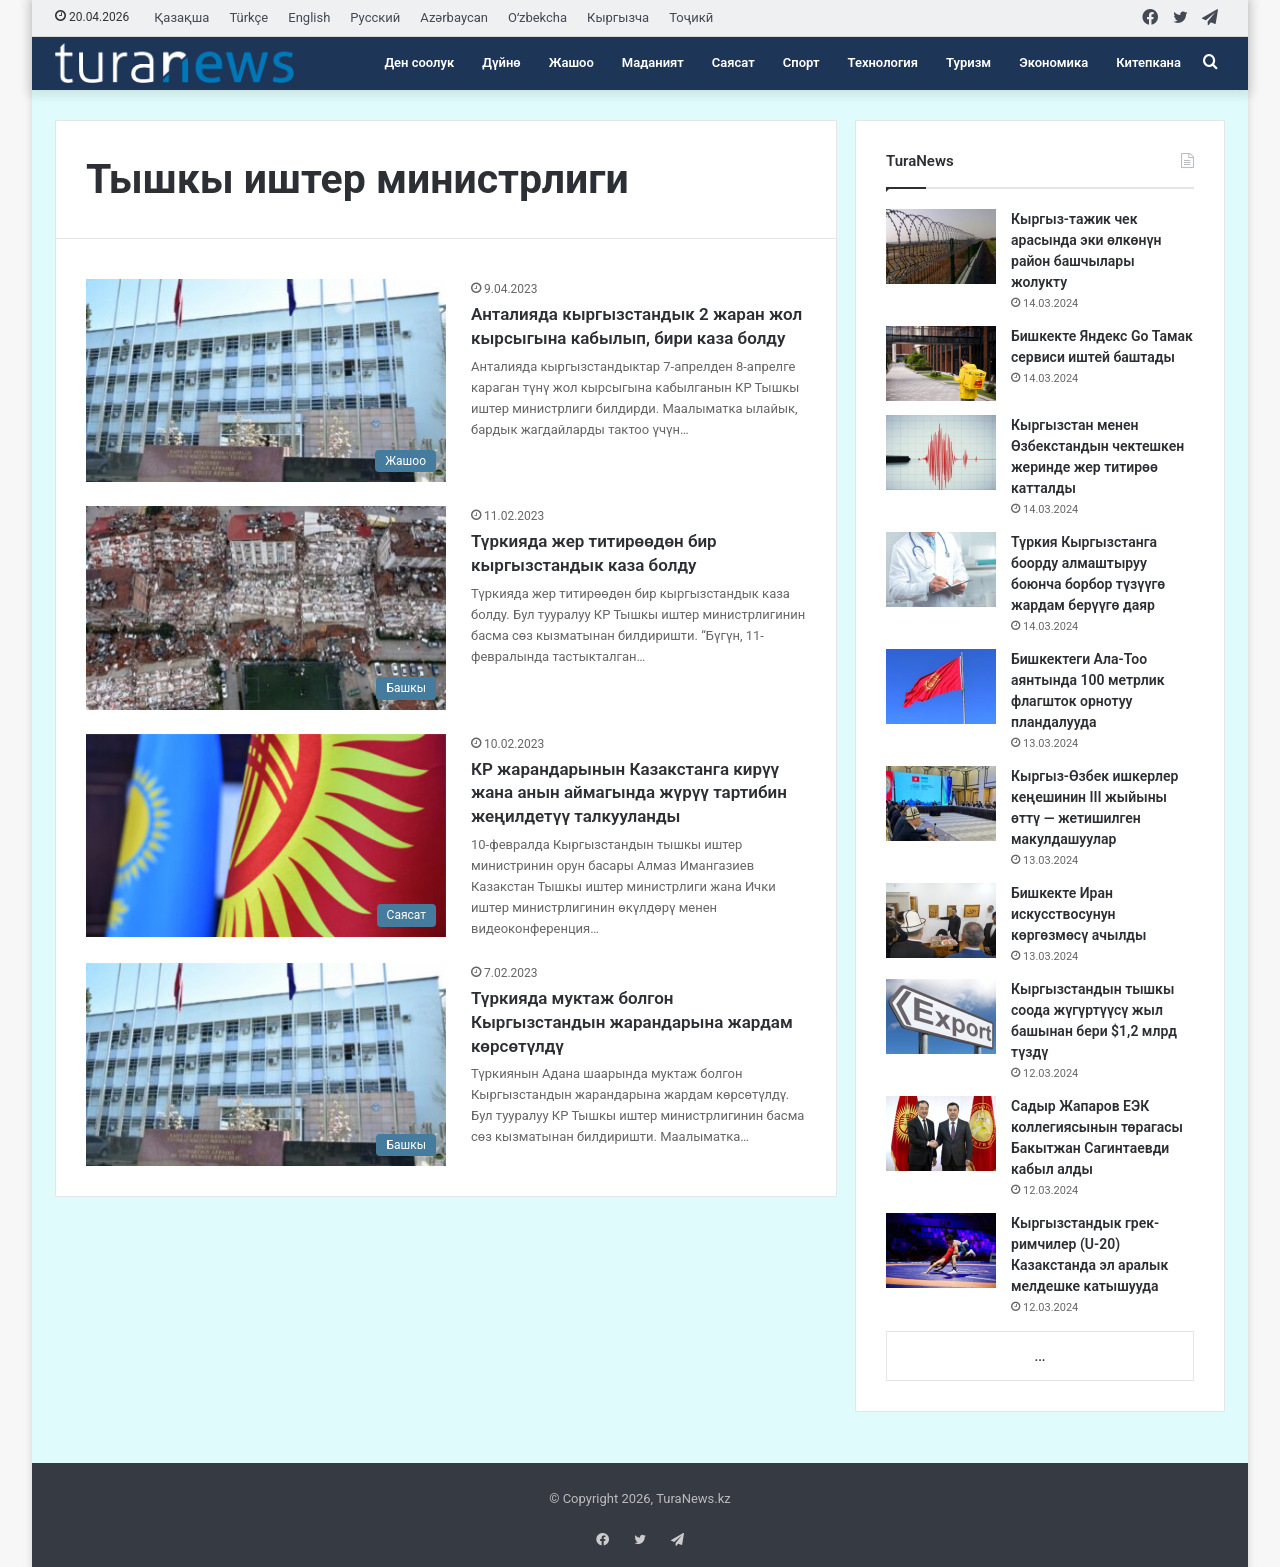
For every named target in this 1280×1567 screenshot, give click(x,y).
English (309, 17)
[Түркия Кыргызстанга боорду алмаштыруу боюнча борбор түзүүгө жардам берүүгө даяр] (941, 569)
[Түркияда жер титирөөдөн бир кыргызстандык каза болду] (266, 607)
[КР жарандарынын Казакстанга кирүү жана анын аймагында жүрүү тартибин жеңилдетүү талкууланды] (266, 835)
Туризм (968, 62)
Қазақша (181, 17)
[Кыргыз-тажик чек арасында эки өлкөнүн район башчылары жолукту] (941, 246)
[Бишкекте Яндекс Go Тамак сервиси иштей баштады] (941, 363)
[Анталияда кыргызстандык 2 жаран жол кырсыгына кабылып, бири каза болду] (266, 380)
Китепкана (1148, 62)
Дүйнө (501, 62)
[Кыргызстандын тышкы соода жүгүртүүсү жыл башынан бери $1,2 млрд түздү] (941, 1016)
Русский (375, 17)
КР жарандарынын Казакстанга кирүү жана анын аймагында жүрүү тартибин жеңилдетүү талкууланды (629, 793)
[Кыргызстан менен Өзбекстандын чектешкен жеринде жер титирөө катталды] (941, 452)
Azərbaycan (454, 17)
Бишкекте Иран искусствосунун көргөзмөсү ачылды (1079, 914)
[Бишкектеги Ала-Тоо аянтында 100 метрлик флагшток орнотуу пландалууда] (941, 686)
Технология (883, 62)
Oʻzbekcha (537, 17)
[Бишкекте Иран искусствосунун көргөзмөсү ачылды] (941, 920)
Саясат (733, 62)
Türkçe (248, 17)
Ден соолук (419, 62)
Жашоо (571, 62)
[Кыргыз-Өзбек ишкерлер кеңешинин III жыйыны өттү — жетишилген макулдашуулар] (941, 803)
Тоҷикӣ (691, 17)
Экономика (1053, 62)
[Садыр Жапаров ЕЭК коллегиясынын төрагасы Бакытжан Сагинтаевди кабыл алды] (941, 1133)
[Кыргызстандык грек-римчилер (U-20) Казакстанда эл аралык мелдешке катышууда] (941, 1250)
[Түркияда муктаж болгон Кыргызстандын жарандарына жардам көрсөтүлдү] (266, 1064)
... (1039, 1356)
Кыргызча (618, 17)
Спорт (801, 62)
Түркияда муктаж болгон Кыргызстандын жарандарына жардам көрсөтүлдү (632, 1022)
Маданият (653, 62)
